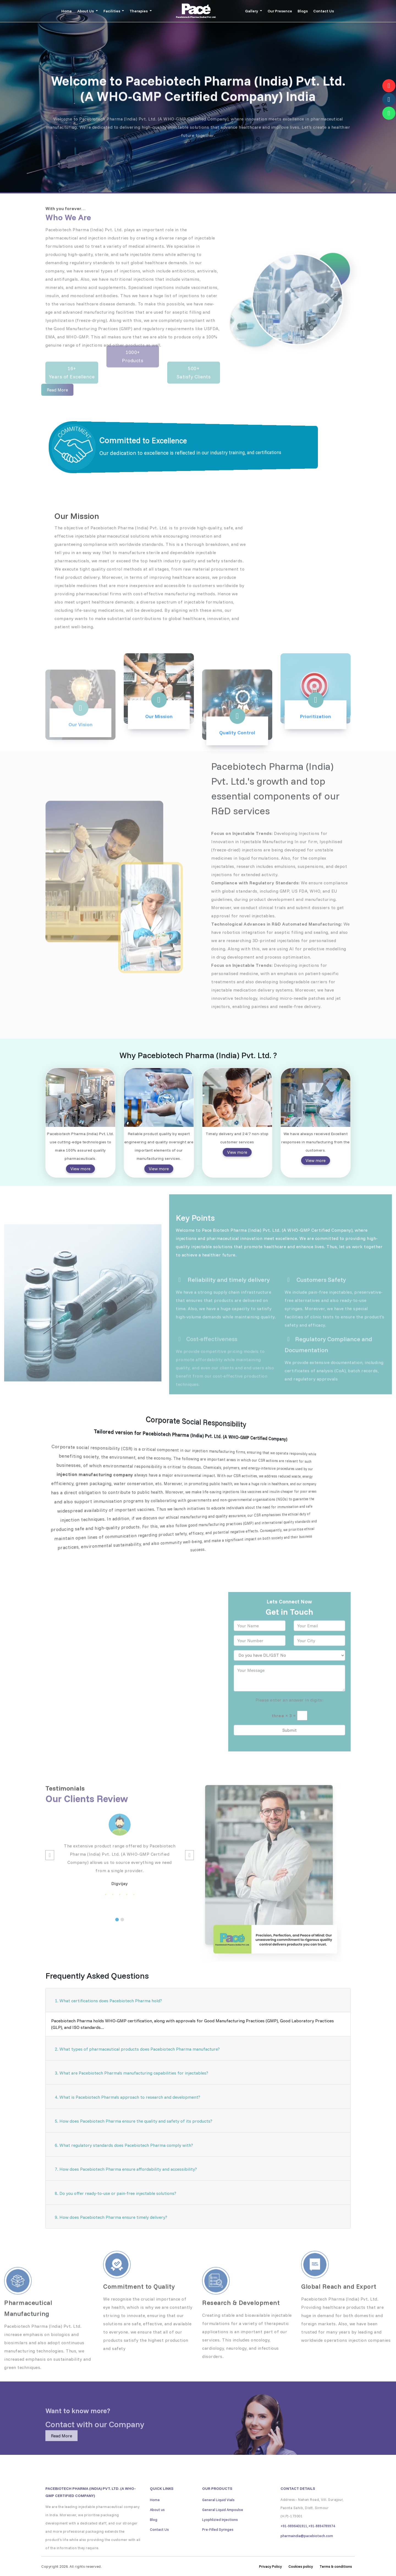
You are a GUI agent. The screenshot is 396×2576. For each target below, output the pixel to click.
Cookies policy (300, 2566)
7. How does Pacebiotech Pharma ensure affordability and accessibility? (126, 2169)
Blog (153, 2537)
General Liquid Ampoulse (222, 2527)
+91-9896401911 (293, 2543)
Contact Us (323, 11)
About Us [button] (86, 11)
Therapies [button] (139, 11)
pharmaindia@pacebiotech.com (306, 2553)
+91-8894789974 (321, 2543)
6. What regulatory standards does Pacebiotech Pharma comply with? (124, 2145)
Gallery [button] (252, 11)
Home (66, 11)
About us (157, 2527)
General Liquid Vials (218, 2517)
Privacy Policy (270, 2566)
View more (80, 1168)
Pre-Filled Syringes (217, 2547)
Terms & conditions (336, 2566)
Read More (61, 2453)
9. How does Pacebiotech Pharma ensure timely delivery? (111, 2217)
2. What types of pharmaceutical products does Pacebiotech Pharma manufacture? (137, 2049)
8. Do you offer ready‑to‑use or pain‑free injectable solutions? (115, 2193)
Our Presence (280, 11)
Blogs (303, 11)
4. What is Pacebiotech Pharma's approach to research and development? (127, 2097)
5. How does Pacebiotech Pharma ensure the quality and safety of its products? (133, 2121)
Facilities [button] (112, 11)
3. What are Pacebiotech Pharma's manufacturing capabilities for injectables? (131, 2073)
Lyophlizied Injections (220, 2537)
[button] (117, 1937)
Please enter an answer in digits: (289, 1717)
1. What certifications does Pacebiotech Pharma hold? (108, 2000)
